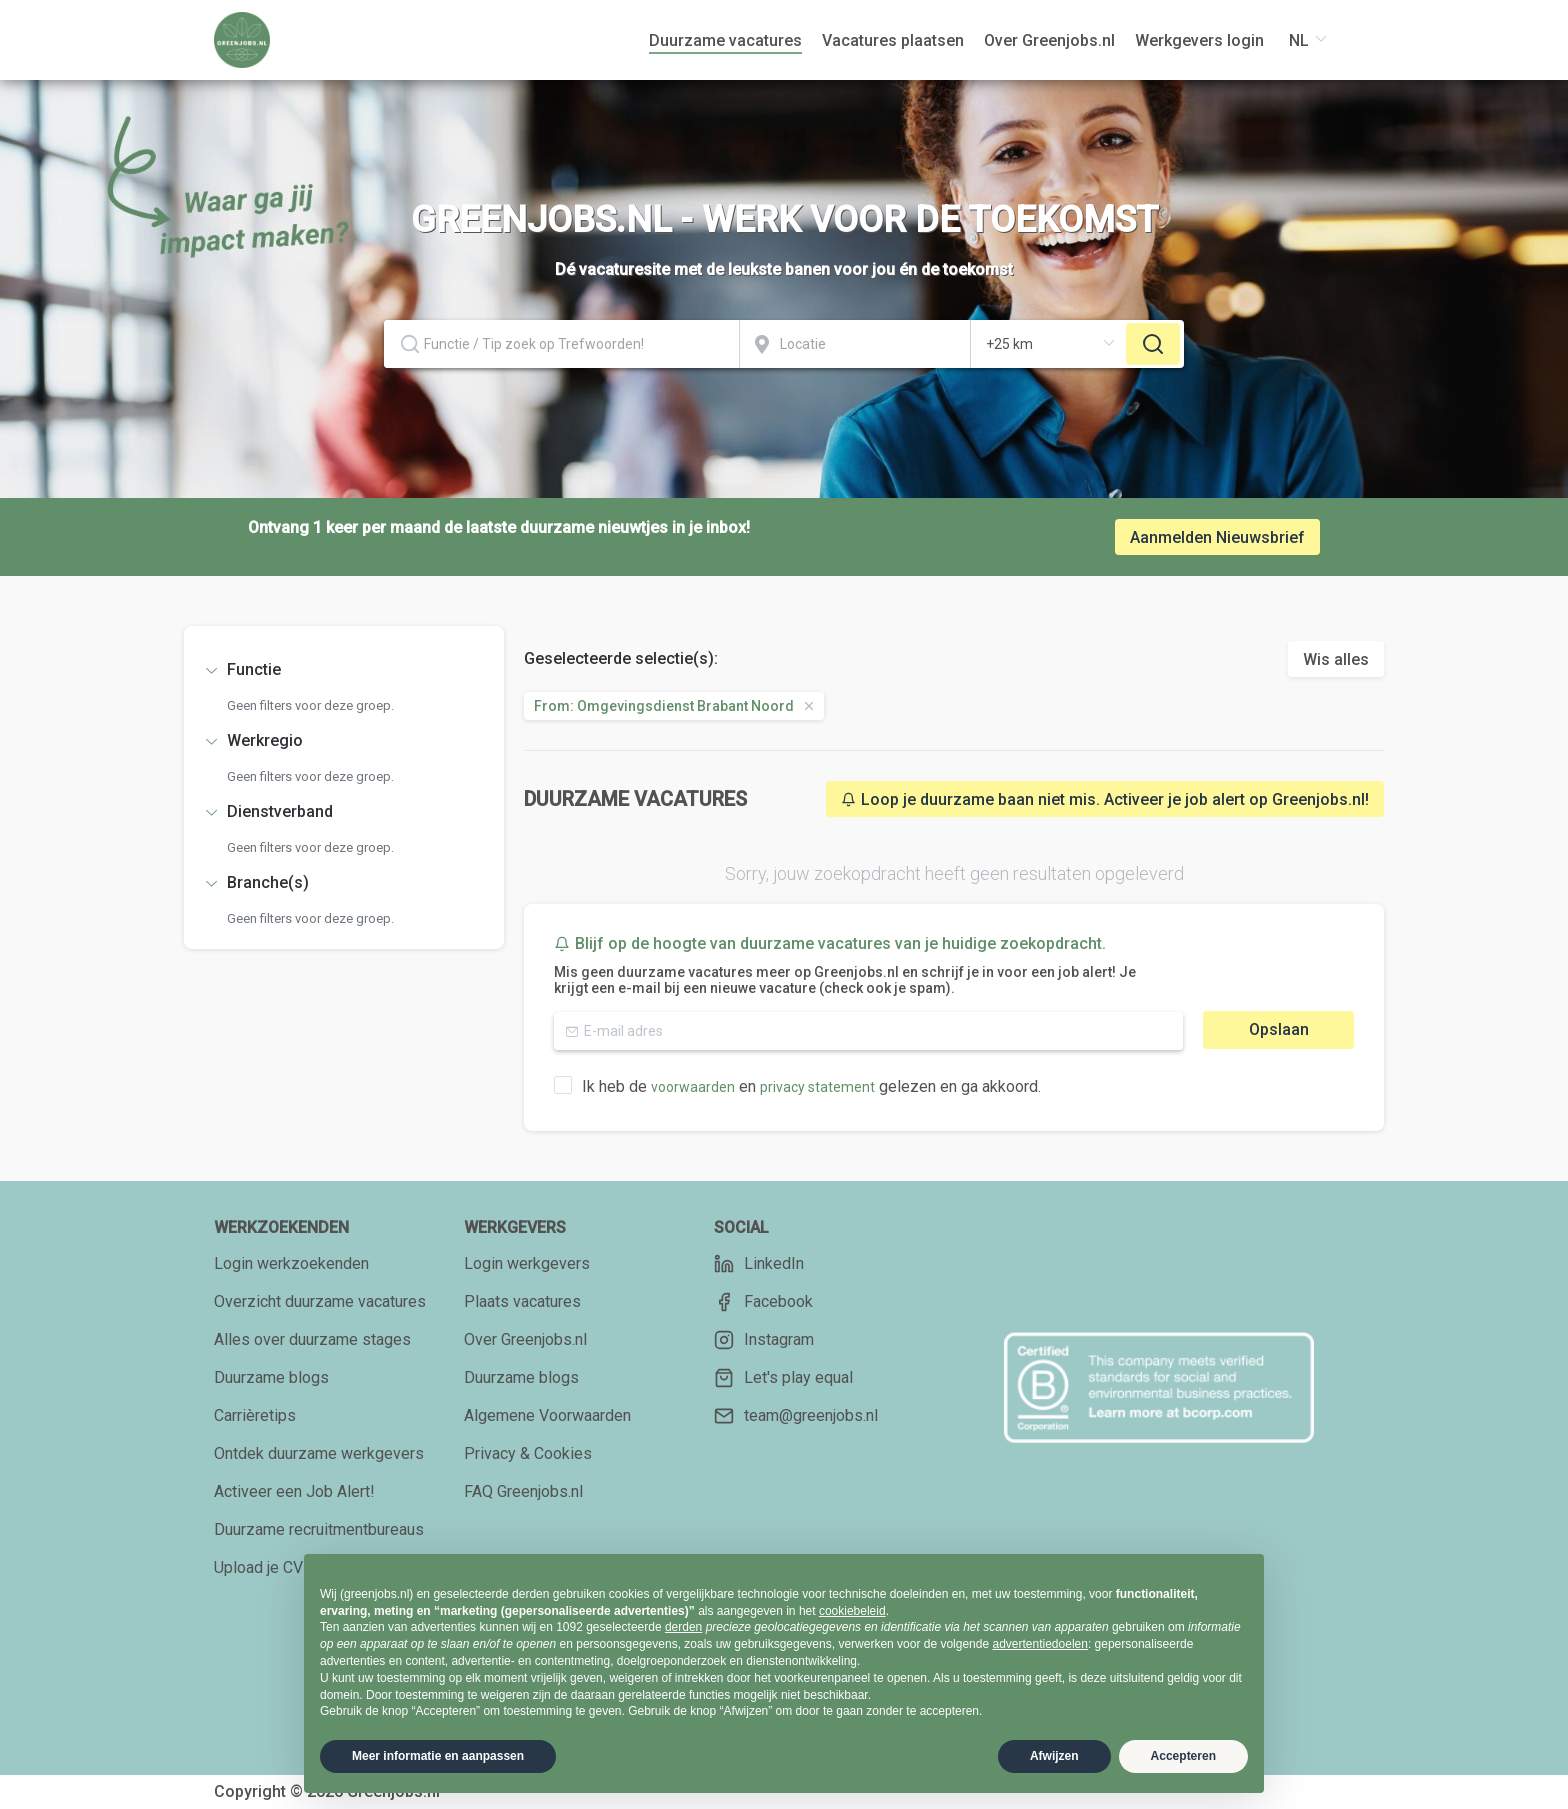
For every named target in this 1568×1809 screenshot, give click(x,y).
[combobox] (562, 344)
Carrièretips (255, 1415)
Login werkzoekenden (291, 1263)
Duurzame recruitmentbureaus (319, 1529)
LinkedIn (759, 1264)
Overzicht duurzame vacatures (320, 1301)
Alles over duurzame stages (312, 1339)
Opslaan (1279, 1029)
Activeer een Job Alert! (294, 1491)
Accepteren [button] (1183, 1756)
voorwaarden (693, 1087)
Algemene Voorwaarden (547, 1415)
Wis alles (1336, 659)
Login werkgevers (527, 1263)
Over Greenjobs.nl (525, 1339)
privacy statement (817, 1087)
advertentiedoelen (1039, 1644)
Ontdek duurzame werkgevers (319, 1453)
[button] (344, 670)
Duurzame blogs (271, 1377)
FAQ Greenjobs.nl (523, 1491)
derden (683, 1627)
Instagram (764, 1340)
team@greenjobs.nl (796, 1416)
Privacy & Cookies (528, 1453)
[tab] (344, 670)
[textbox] (561, 344)
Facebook (763, 1302)
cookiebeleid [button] (852, 1611)
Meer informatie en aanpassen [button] (438, 1756)
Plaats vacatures (522, 1301)
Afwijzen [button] (1054, 1756)
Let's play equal (783, 1378)
